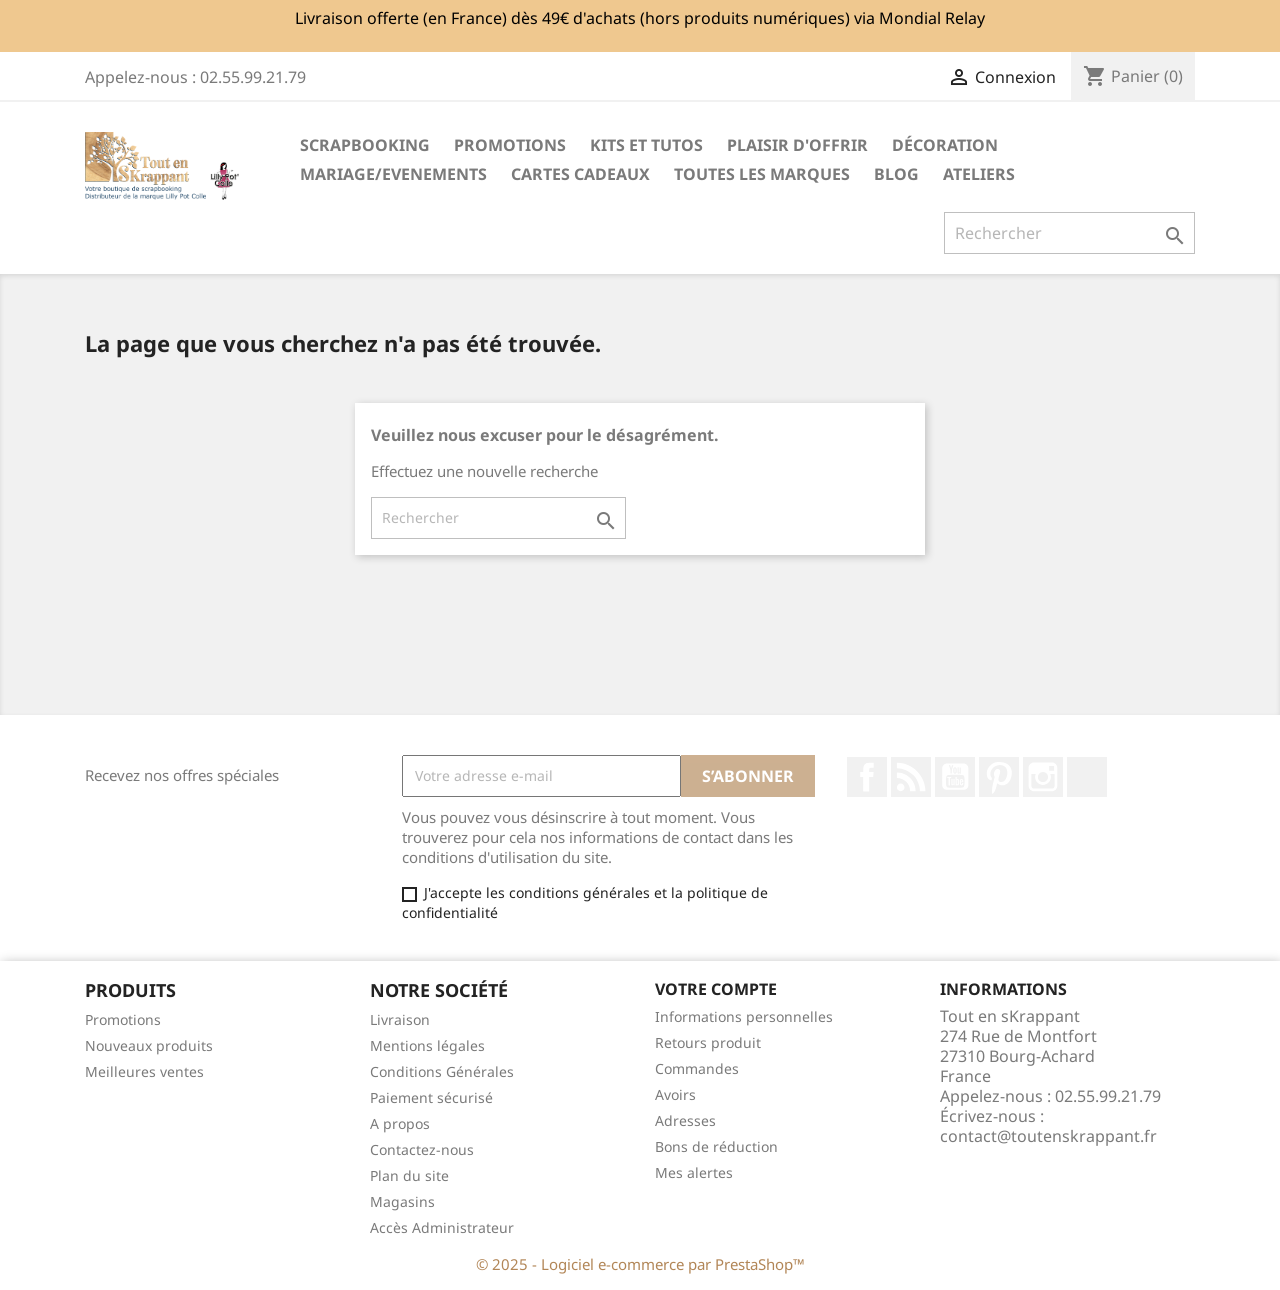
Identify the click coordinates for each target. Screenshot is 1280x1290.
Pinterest (999, 777)
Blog (896, 174)
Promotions (123, 1019)
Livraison (400, 1019)
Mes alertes (694, 1172)
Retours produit (708, 1042)
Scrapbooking (365, 145)
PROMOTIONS (510, 145)
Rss (911, 777)
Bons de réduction (716, 1146)
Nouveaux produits (149, 1045)
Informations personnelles (744, 1016)
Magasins (402, 1201)
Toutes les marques (762, 174)
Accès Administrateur (442, 1227)
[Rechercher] (1069, 233)
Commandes (697, 1068)
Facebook (867, 777)
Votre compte (716, 989)
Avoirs (675, 1094)
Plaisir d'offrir (797, 145)
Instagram (1043, 777)
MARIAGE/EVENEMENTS (393, 174)
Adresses (685, 1120)
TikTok (1087, 777)
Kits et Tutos (646, 145)
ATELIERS (979, 174)
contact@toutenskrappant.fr (1048, 1136)
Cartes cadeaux (580, 174)
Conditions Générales (442, 1071)
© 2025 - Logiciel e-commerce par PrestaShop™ (640, 1264)
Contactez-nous (422, 1149)
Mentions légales (427, 1045)
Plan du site (409, 1175)
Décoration (945, 145)
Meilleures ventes (144, 1071)
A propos (400, 1123)
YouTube (955, 777)
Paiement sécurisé (431, 1097)
